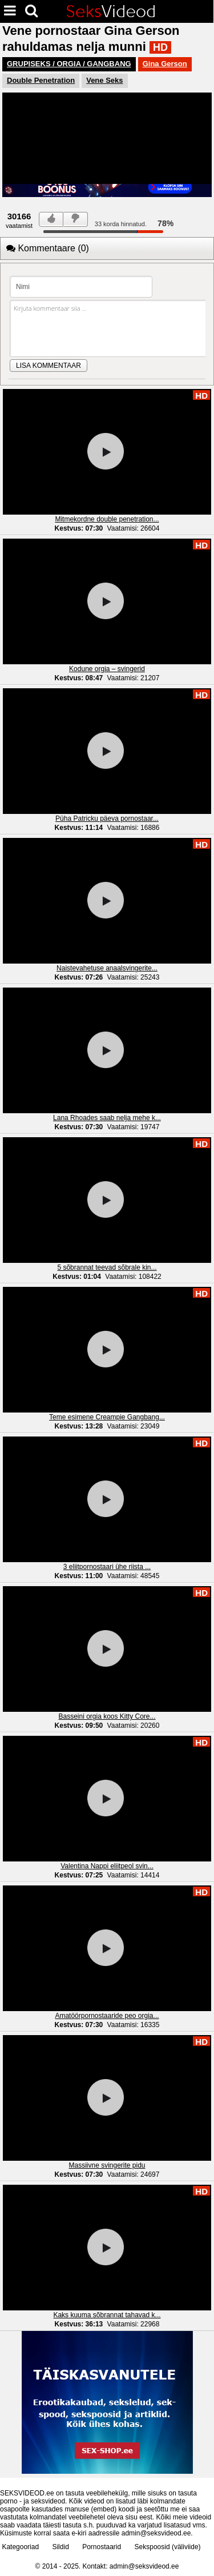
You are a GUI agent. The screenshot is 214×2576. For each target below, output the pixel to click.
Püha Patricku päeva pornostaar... (107, 818)
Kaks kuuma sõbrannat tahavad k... (106, 2315)
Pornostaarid (101, 2547)
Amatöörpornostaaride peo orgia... (107, 2016)
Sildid (60, 2547)
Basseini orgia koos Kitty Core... (106, 1716)
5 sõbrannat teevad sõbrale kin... (106, 1267)
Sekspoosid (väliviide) (168, 2547)
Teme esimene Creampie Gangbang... (107, 1417)
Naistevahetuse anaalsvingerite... (107, 968)
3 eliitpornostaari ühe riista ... (107, 1567)
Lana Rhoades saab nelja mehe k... (107, 1118)
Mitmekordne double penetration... (107, 519)
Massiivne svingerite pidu (106, 2165)
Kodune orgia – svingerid (107, 669)
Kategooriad (20, 2547)
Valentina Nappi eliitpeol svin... (107, 1866)
